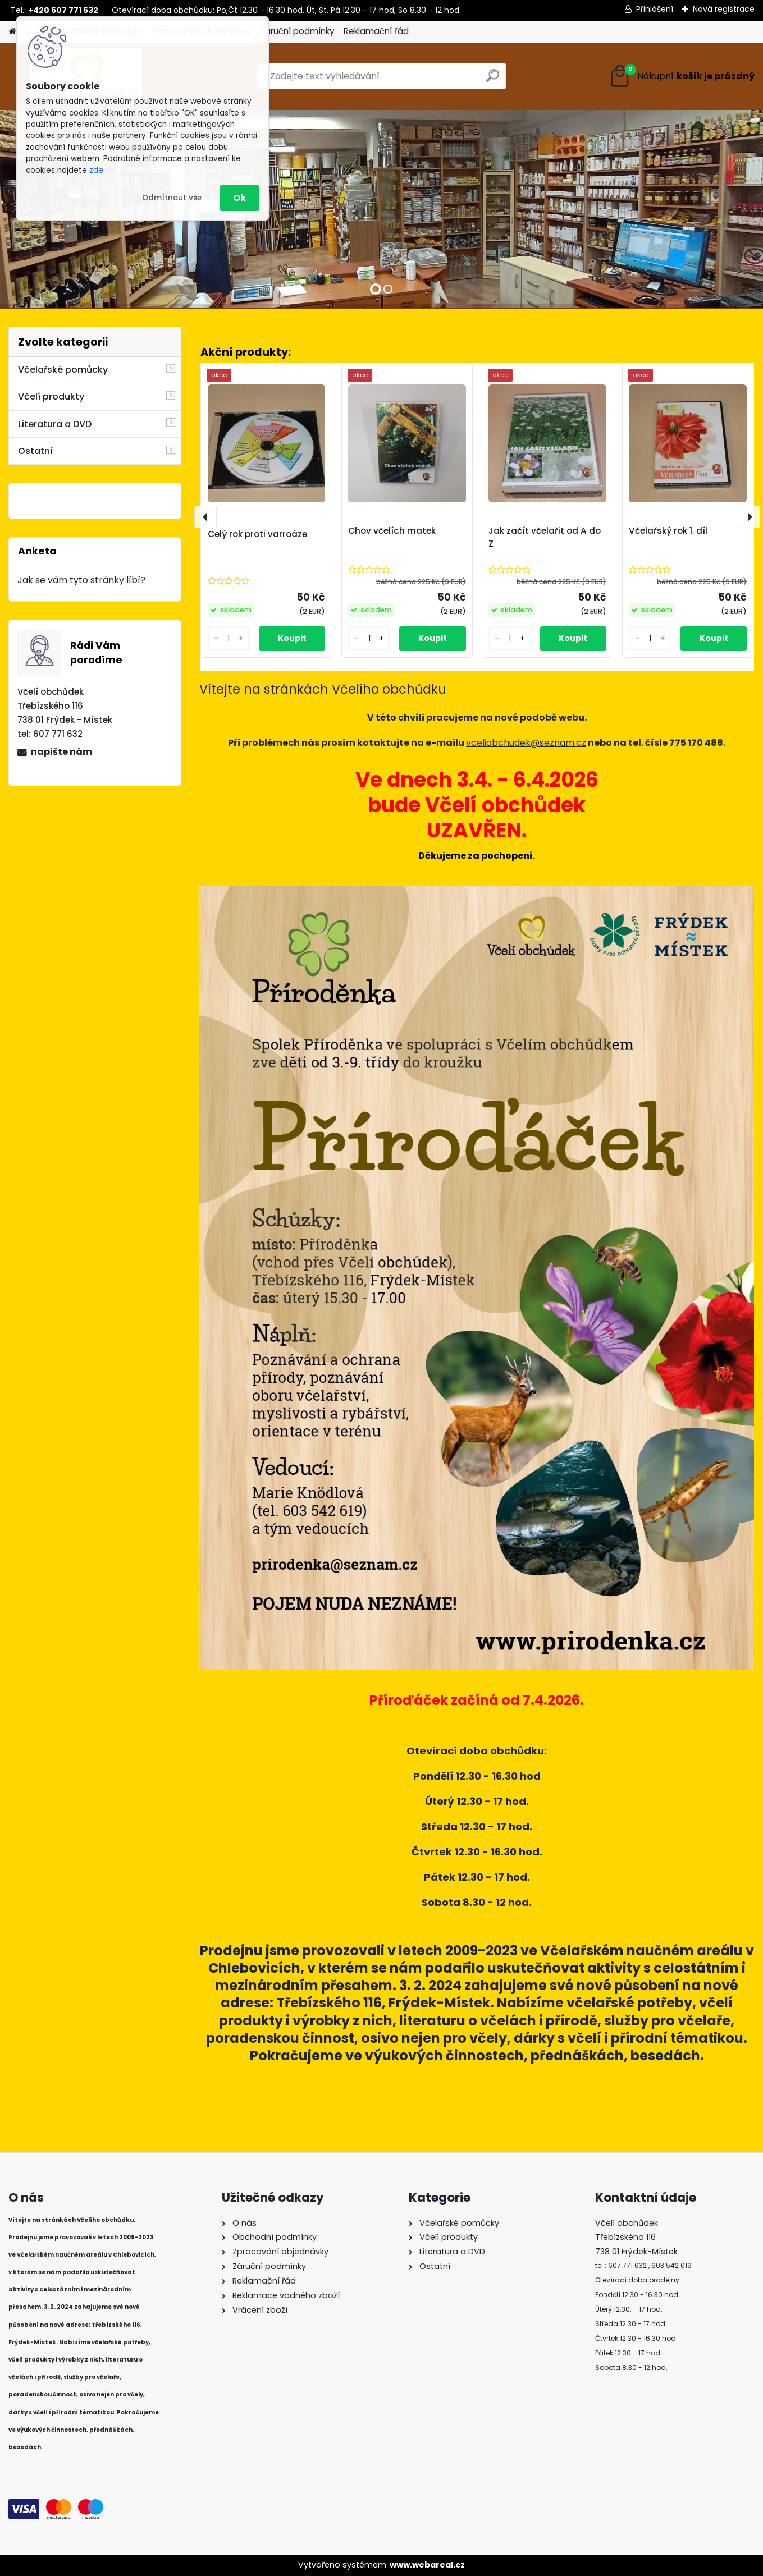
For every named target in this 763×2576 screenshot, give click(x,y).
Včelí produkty (51, 396)
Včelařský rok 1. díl (668, 531)
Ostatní (35, 450)
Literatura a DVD (55, 424)
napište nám (61, 751)
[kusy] (229, 638)
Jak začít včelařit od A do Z (544, 537)
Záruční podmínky (297, 31)
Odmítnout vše (172, 197)
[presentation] (205, 517)
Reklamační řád (376, 31)
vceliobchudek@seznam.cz (526, 742)
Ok (239, 197)
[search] (492, 80)
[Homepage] (12, 32)
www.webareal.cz (427, 2564)
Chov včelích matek (392, 531)
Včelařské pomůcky (63, 369)
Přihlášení (654, 9)
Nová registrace (724, 9)
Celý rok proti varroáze (257, 534)
